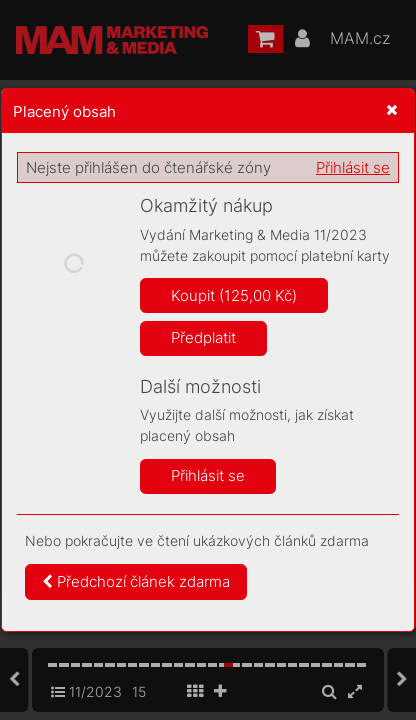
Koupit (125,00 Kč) (234, 295)
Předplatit (203, 337)
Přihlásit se (353, 167)
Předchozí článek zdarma (136, 581)
